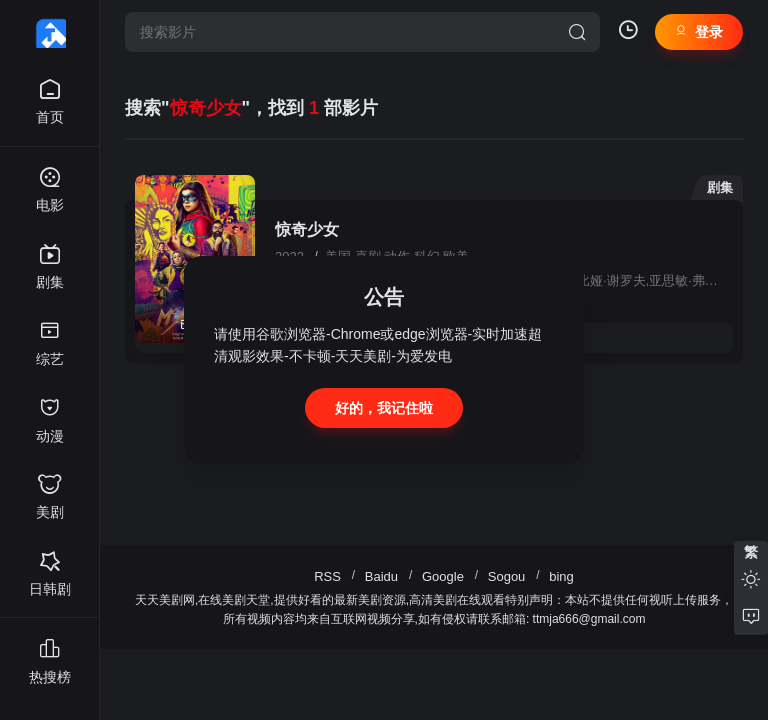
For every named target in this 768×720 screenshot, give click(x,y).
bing (561, 576)
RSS (327, 576)
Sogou (507, 576)
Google (443, 576)
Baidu (381, 576)
